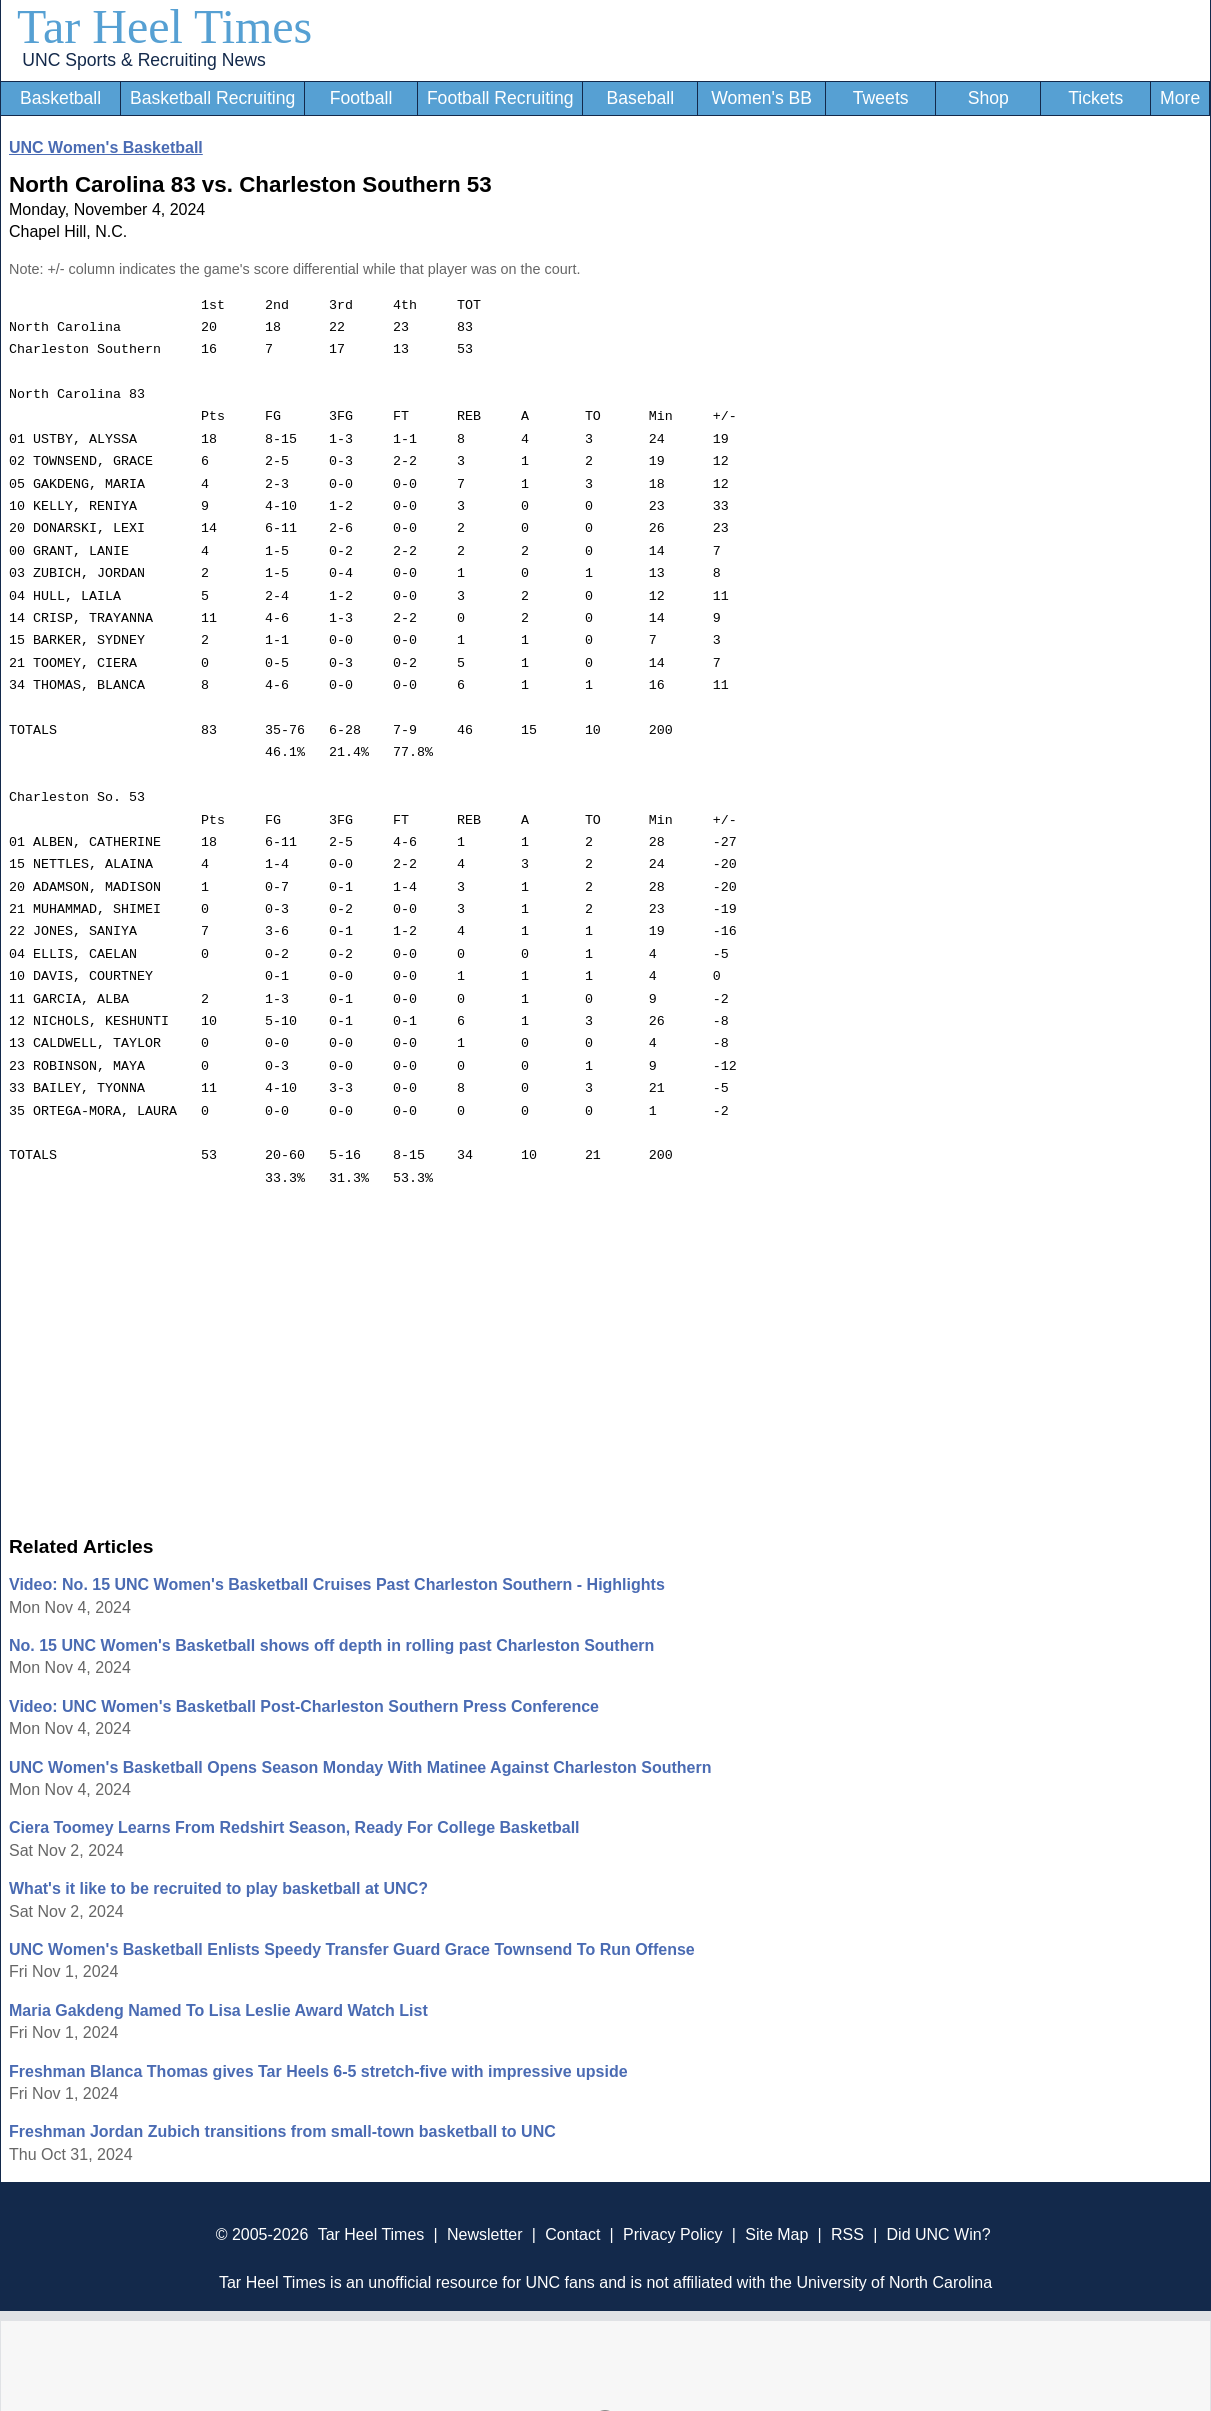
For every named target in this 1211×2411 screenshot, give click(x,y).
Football (361, 98)
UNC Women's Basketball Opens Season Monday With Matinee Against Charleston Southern (360, 1767)
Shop (988, 98)
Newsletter (485, 2234)
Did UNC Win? (939, 2234)
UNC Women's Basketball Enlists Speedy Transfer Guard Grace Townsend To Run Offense (352, 1949)
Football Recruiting (500, 98)
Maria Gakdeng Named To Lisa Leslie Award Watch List (218, 2010)
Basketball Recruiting (212, 98)
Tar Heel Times (164, 26)
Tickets (1095, 98)
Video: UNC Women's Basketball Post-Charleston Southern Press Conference (304, 1706)
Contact (572, 2234)
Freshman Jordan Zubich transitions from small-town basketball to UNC (282, 2131)
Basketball (60, 98)
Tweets (881, 98)
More (1180, 98)
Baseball (641, 98)
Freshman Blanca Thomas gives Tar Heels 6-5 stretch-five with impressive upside (318, 2071)
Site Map (776, 2234)
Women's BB (761, 98)
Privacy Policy (673, 2234)
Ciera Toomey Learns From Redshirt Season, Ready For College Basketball (294, 1827)
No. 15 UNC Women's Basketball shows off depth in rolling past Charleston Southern (331, 1645)
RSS (847, 2234)
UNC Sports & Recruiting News (143, 60)
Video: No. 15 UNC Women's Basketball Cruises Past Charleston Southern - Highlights (337, 1584)
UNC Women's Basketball (106, 147)
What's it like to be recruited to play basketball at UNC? (218, 1888)
